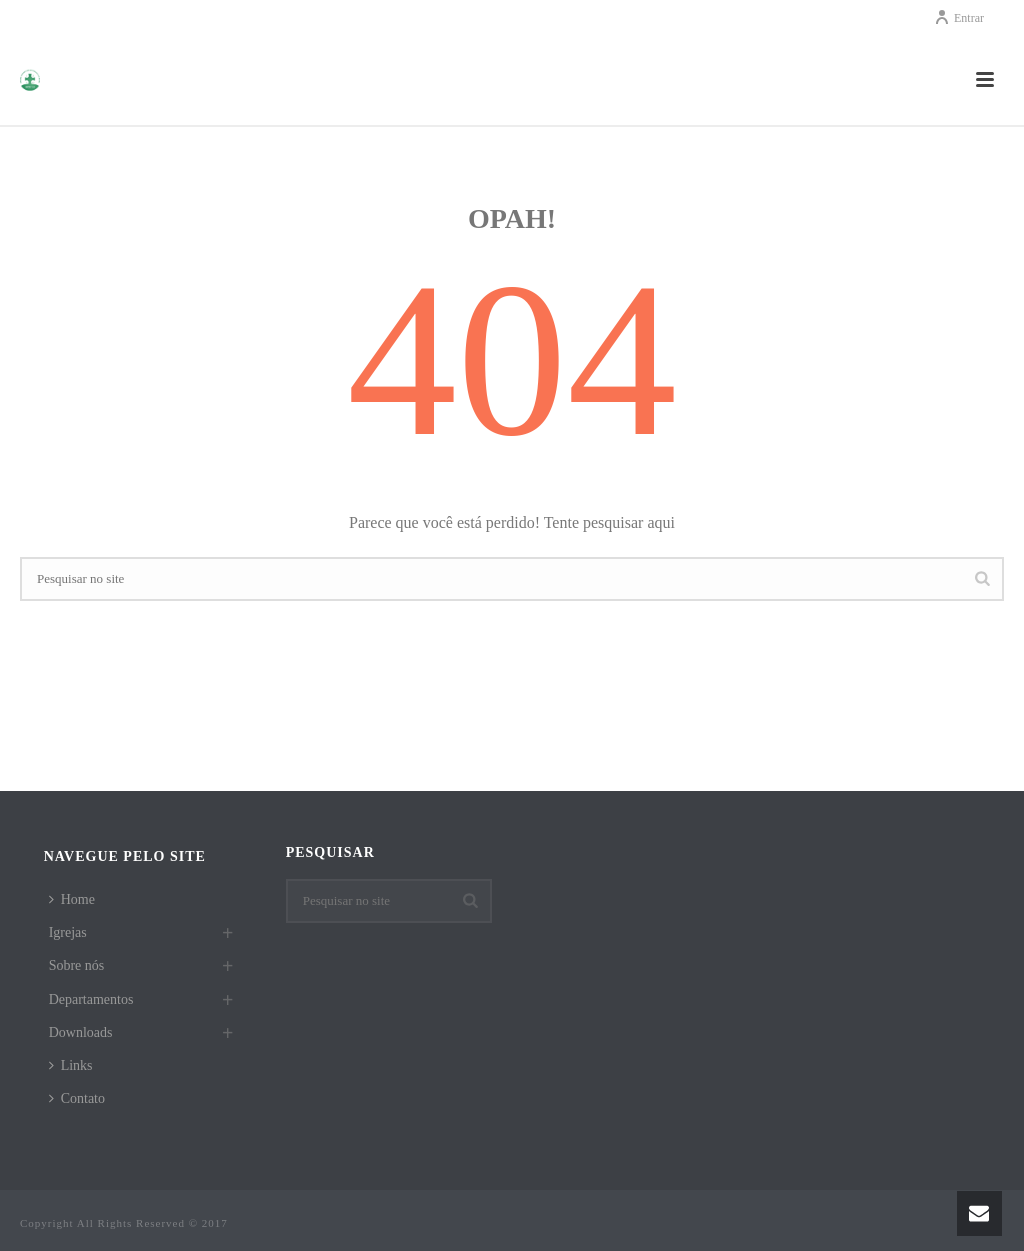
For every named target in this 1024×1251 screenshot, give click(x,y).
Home (72, 899)
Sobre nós (77, 965)
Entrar (959, 18)
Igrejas (68, 932)
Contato (77, 1098)
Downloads (81, 1032)
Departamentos (91, 999)
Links (71, 1065)
